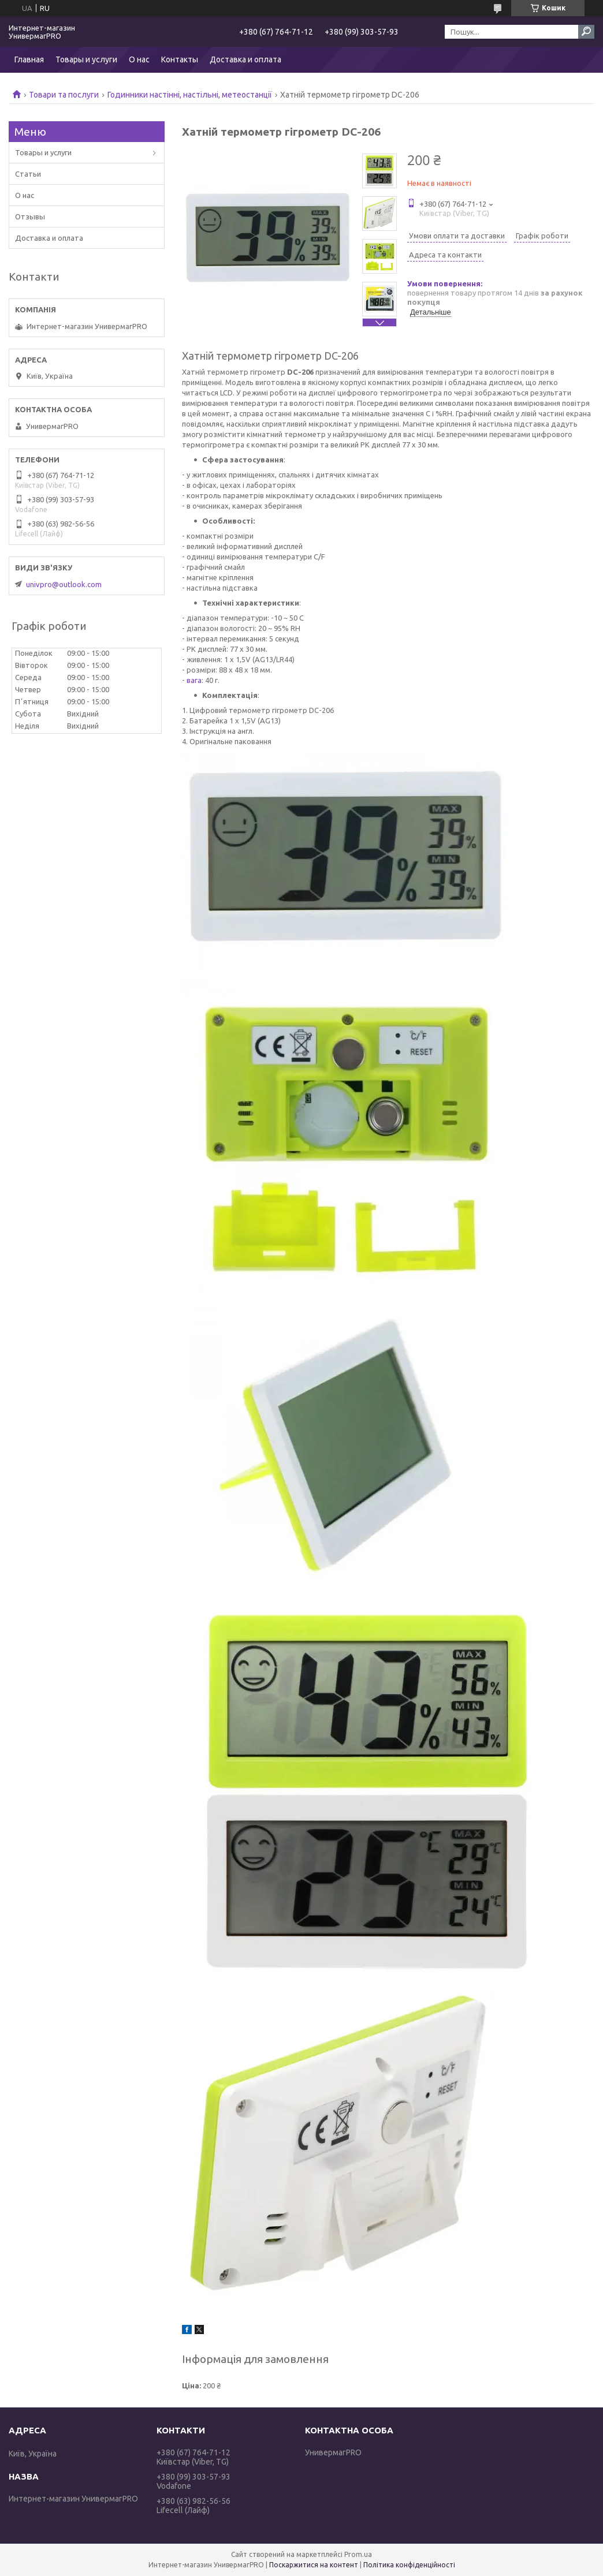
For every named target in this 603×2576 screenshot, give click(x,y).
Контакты (179, 59)
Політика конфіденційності (409, 2564)
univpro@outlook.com (64, 584)
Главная (29, 59)
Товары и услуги (86, 59)
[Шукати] (586, 32)
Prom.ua (358, 2554)
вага (194, 680)
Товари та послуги (64, 94)
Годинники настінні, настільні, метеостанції (189, 94)
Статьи (28, 174)
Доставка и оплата (245, 59)
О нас (139, 59)
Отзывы (30, 216)
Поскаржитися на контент (313, 2564)
